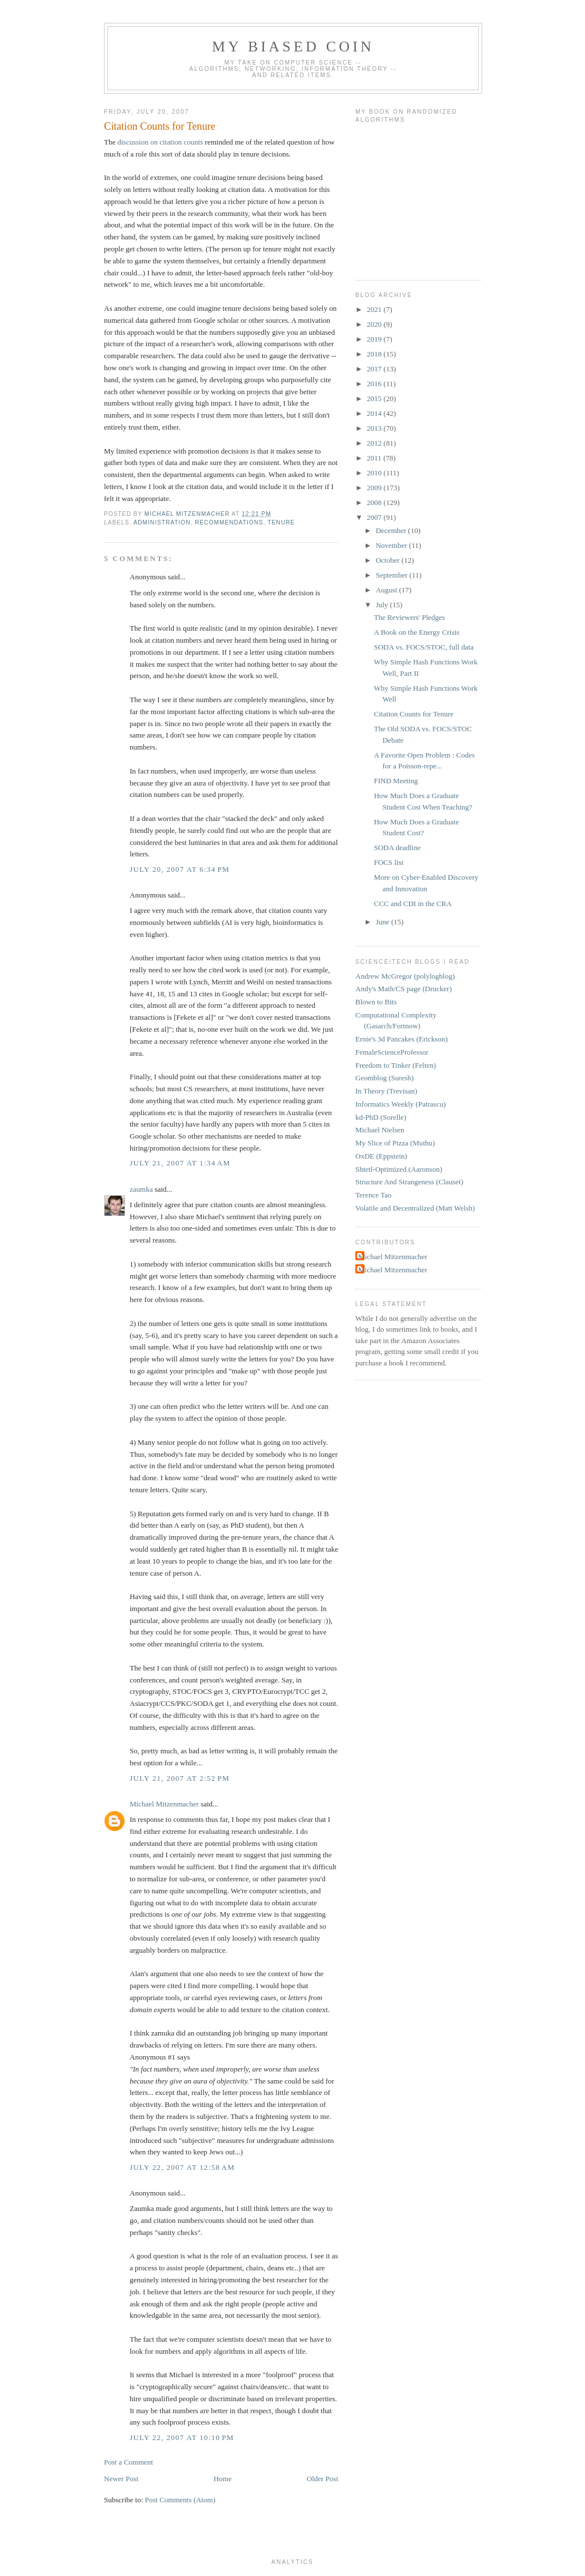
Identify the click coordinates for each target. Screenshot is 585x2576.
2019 (375, 339)
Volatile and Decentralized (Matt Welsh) (415, 1208)
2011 (375, 458)
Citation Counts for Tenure (413, 714)
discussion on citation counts (160, 142)
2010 (375, 472)
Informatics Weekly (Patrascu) (400, 1104)
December (392, 530)
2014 (375, 413)
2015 (375, 398)
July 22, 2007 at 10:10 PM (182, 2437)
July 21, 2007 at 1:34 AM (180, 1163)
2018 (375, 354)
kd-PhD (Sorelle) (380, 1117)
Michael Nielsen (379, 1129)
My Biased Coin (293, 46)
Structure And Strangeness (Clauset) (409, 1181)
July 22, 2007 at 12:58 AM (182, 2167)
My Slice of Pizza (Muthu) (395, 1143)
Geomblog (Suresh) (384, 1077)
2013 (375, 428)
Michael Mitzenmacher (164, 1804)
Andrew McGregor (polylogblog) (405, 976)
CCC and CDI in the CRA (412, 903)
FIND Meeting (396, 780)
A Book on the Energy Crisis (416, 632)
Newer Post (121, 2478)
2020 (375, 324)
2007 (375, 517)
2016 (375, 383)
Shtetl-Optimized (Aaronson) (398, 1169)
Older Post (322, 2478)
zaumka (141, 1189)
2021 (375, 309)
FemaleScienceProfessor (391, 1052)
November (392, 545)
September (393, 575)
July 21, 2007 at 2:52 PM (180, 1778)
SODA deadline (397, 847)
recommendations (229, 522)
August (387, 590)
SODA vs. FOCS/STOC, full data (424, 647)
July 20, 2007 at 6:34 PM (180, 869)
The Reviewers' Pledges (409, 617)
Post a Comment (128, 2462)
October (389, 560)
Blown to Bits (375, 1001)
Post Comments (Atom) (180, 2499)
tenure (281, 522)
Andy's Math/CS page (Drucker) (403, 988)
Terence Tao (373, 1195)
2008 (375, 502)
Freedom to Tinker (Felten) (395, 1065)
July (383, 604)
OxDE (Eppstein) (381, 1156)
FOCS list (388, 862)
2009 (375, 487)
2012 (375, 443)
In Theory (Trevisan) (386, 1091)
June (383, 922)
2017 (375, 368)
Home (223, 2478)
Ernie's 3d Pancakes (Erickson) (401, 1039)
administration (161, 522)
